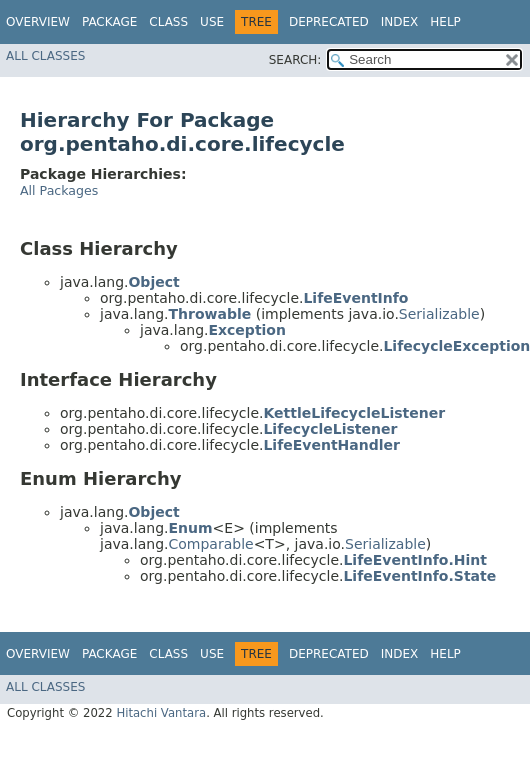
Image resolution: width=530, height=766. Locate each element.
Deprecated (329, 22)
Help (445, 22)
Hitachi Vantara (161, 713)
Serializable (439, 314)
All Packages (59, 190)
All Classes (45, 56)
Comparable (210, 544)
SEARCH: (295, 60)
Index (400, 22)
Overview (38, 22)
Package (109, 22)
